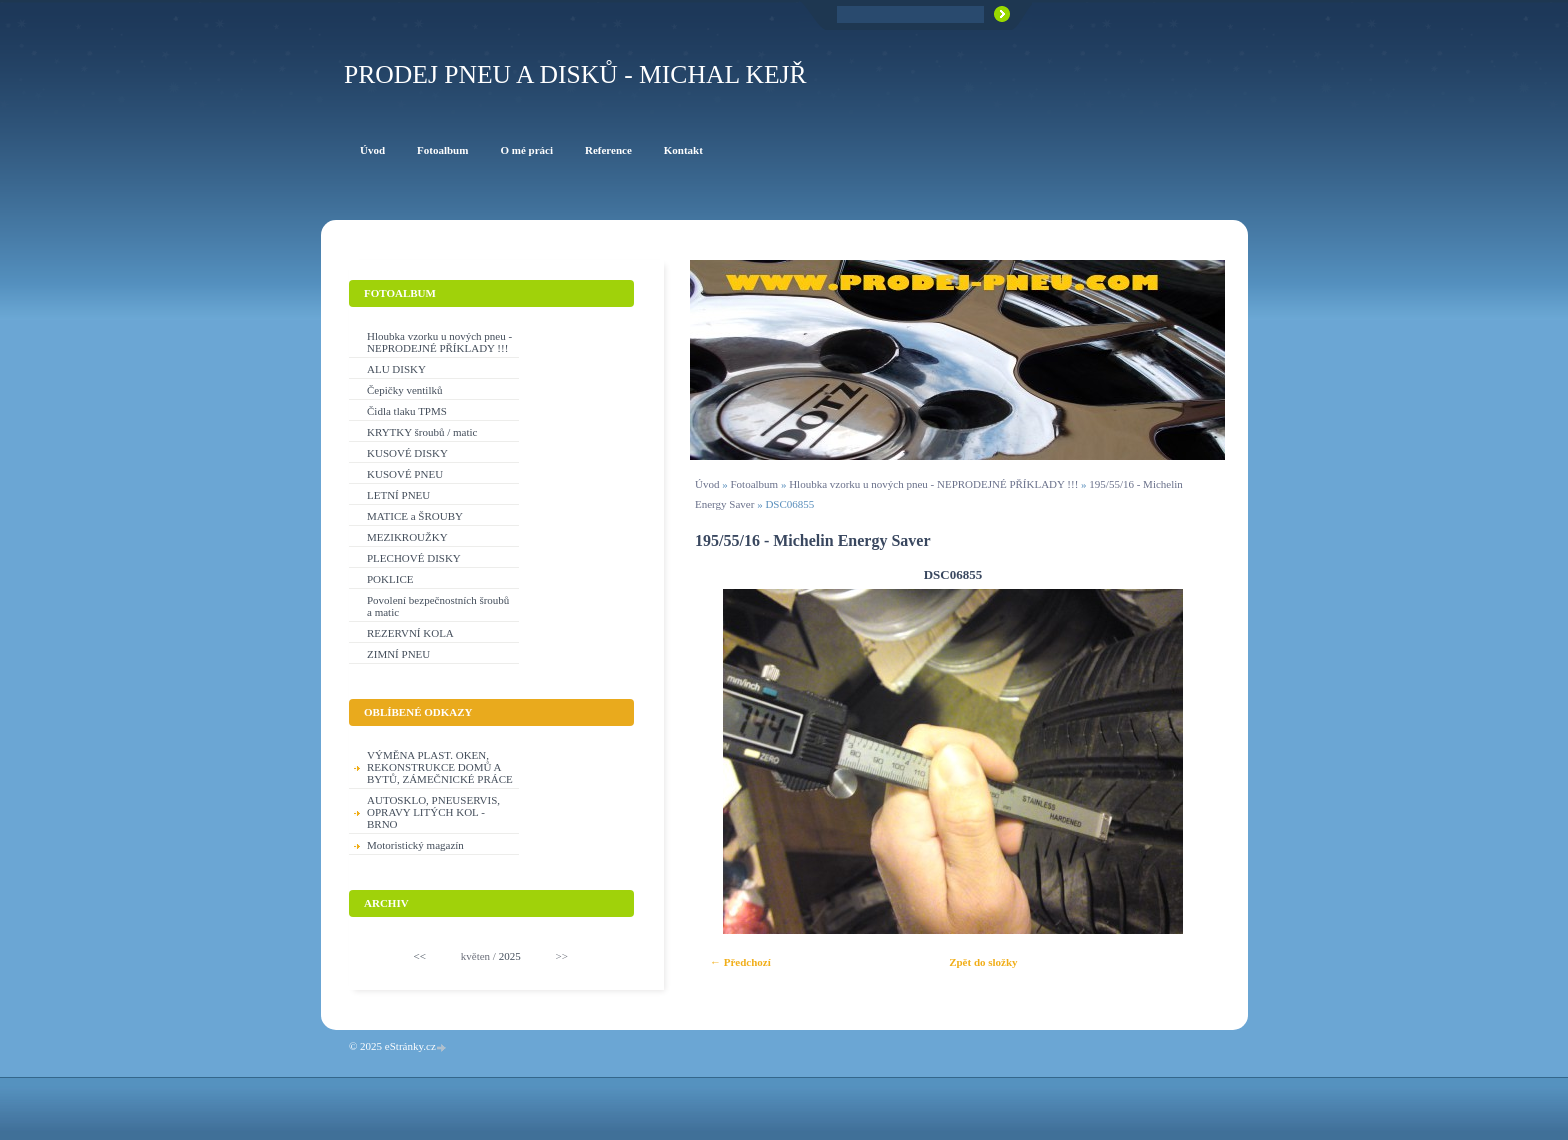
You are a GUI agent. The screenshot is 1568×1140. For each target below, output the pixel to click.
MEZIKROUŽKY (407, 537)
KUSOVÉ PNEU (405, 474)
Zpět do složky (983, 962)
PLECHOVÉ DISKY (414, 558)
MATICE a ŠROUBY (415, 516)
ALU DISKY (396, 369)
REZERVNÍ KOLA (410, 633)
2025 (510, 956)
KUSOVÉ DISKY (407, 453)
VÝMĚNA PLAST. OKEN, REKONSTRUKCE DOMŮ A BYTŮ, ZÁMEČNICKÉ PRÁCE (440, 767)
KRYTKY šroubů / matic (422, 432)
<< (420, 956)
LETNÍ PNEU (398, 495)
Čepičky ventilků (404, 390)
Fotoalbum (754, 484)
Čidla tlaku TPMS (407, 411)
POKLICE (390, 579)
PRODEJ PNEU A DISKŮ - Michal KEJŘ (575, 74)
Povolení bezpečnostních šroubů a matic (438, 606)
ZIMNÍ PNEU (398, 654)
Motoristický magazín (415, 845)
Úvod (707, 484)
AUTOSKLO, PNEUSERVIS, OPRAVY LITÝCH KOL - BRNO (433, 812)
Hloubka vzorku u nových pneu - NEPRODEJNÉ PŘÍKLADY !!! (933, 484)
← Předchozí (740, 962)
